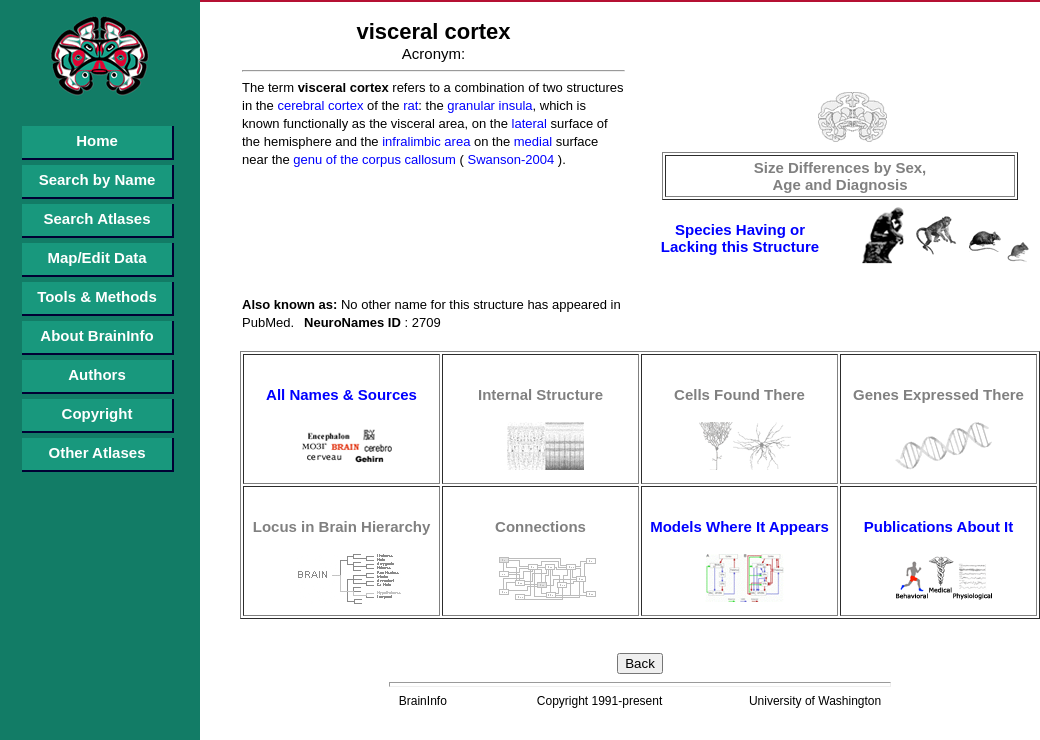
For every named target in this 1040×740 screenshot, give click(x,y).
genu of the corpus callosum (373, 159)
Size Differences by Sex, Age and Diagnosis (840, 176)
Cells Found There (739, 394)
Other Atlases (97, 452)
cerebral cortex (319, 105)
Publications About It (938, 526)
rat (409, 105)
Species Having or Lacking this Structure (740, 238)
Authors (97, 374)
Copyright (97, 413)
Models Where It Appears (739, 526)
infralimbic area (425, 141)
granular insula (488, 105)
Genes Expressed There (938, 394)
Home (97, 140)
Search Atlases (96, 218)
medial (531, 141)
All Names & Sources (341, 394)
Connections (540, 526)
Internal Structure (540, 394)
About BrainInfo (96, 335)
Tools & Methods (97, 296)
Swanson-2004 (509, 159)
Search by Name (97, 179)
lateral (527, 123)
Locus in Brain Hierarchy (342, 526)
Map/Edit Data (96, 257)
